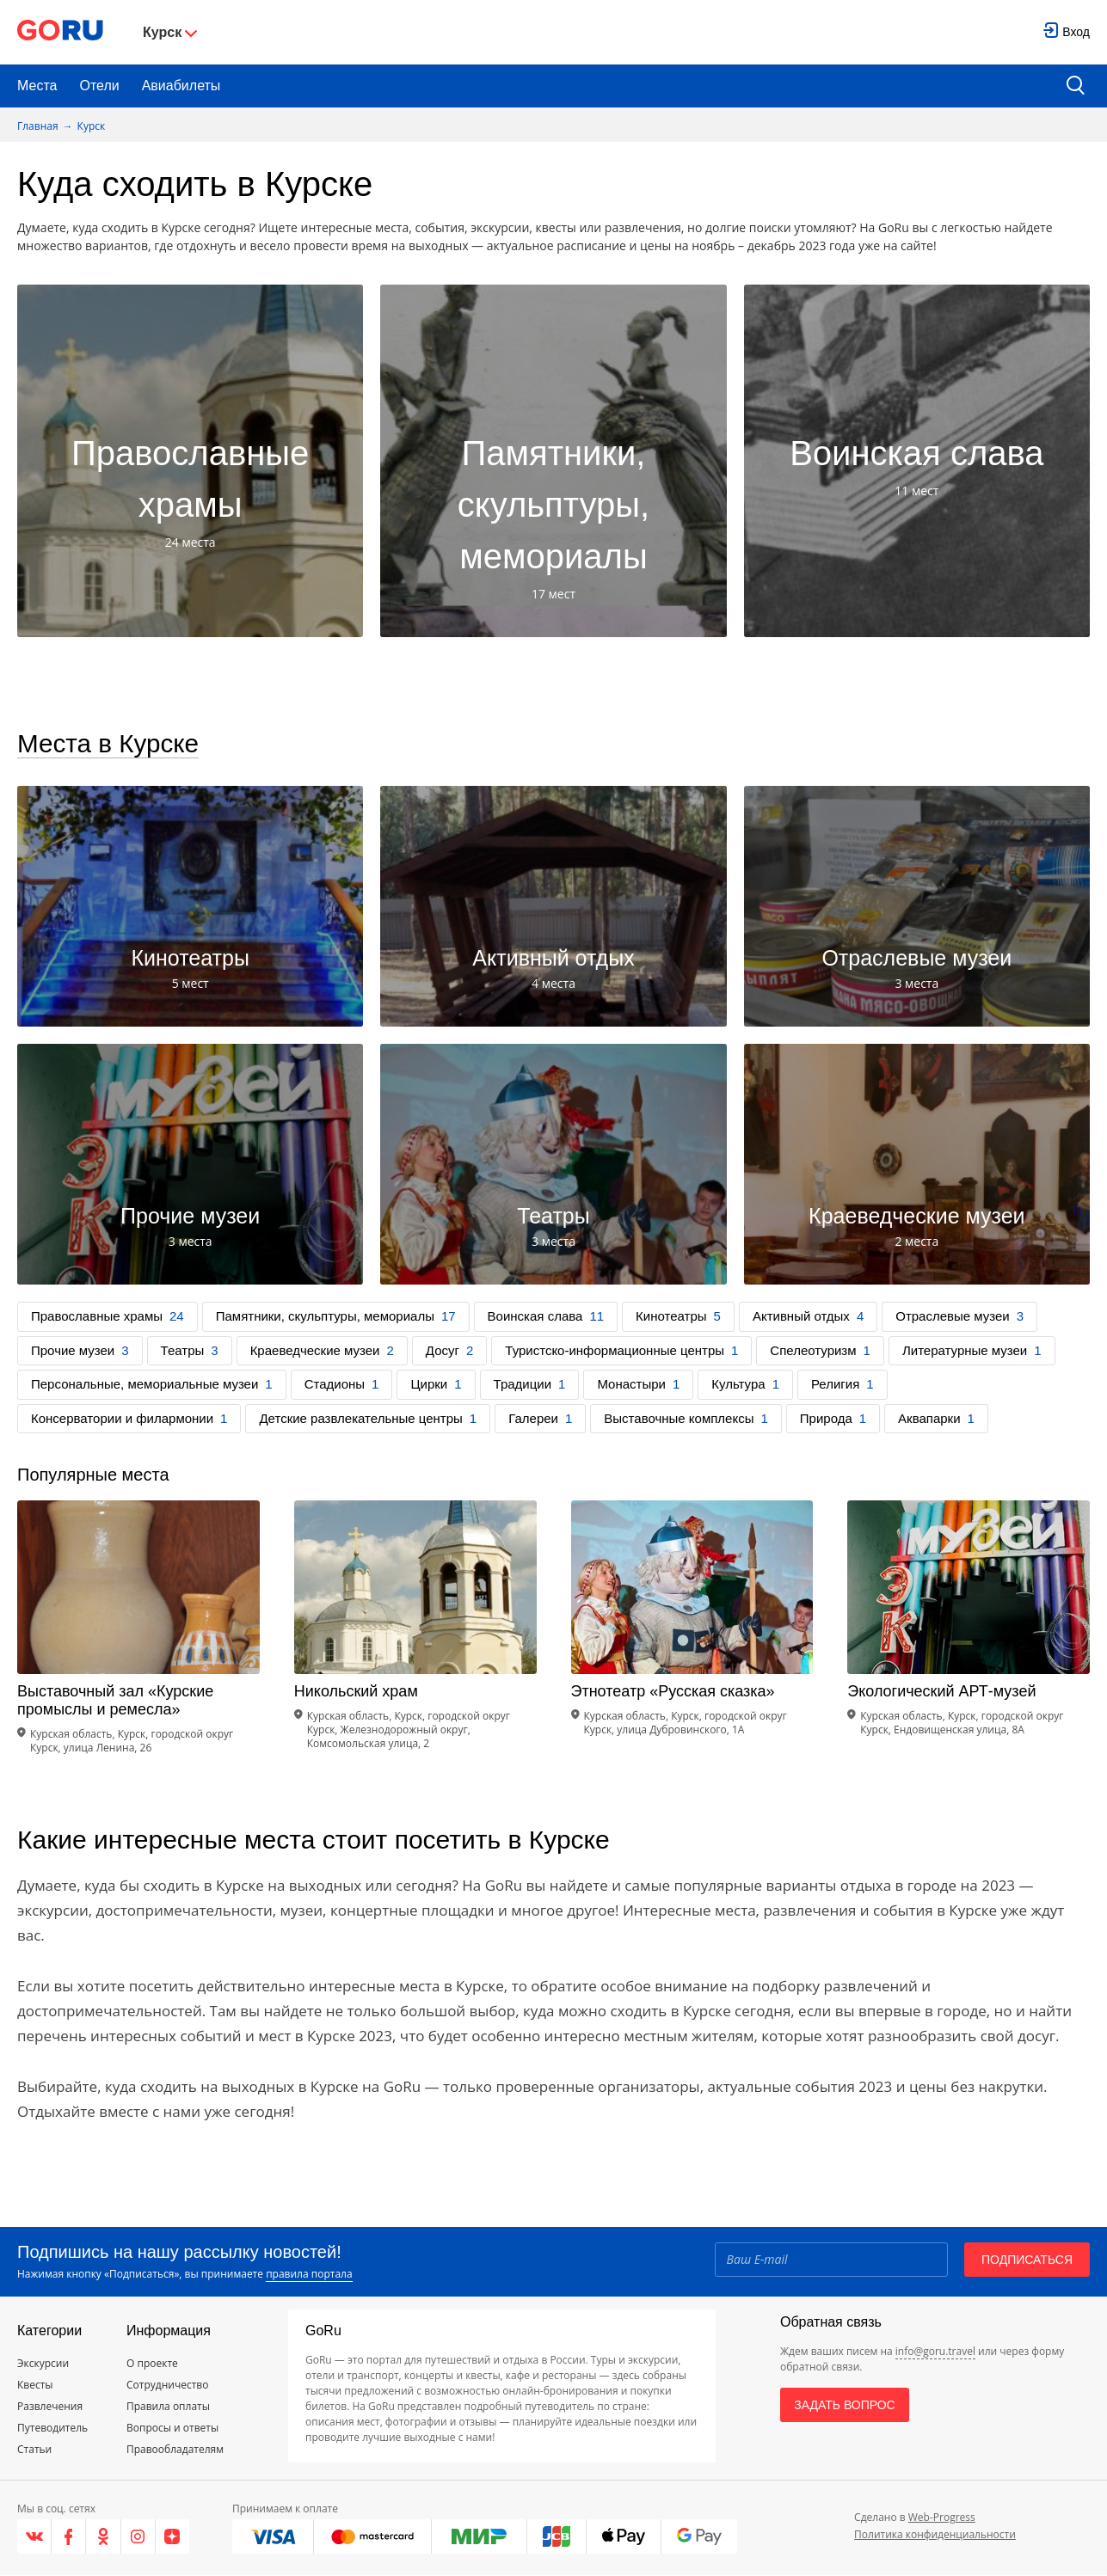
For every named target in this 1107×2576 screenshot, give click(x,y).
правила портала (309, 2274)
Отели (99, 85)
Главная (37, 126)
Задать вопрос (844, 2406)
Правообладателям (175, 2450)
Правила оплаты (168, 2407)
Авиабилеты (181, 85)
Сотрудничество (167, 2385)
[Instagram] (138, 2537)
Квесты (35, 2385)
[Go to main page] (60, 32)
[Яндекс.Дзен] (172, 2537)
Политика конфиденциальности (935, 2535)
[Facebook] (69, 2537)
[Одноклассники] (103, 2537)
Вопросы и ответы (172, 2428)
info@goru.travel (935, 2352)
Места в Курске (109, 744)
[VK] (34, 2537)
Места (37, 85)
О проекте (152, 2364)
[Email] (831, 2259)
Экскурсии (43, 2364)
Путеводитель (52, 2428)
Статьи (34, 2450)
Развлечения (50, 2407)
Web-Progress (941, 2518)
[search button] (1075, 86)
